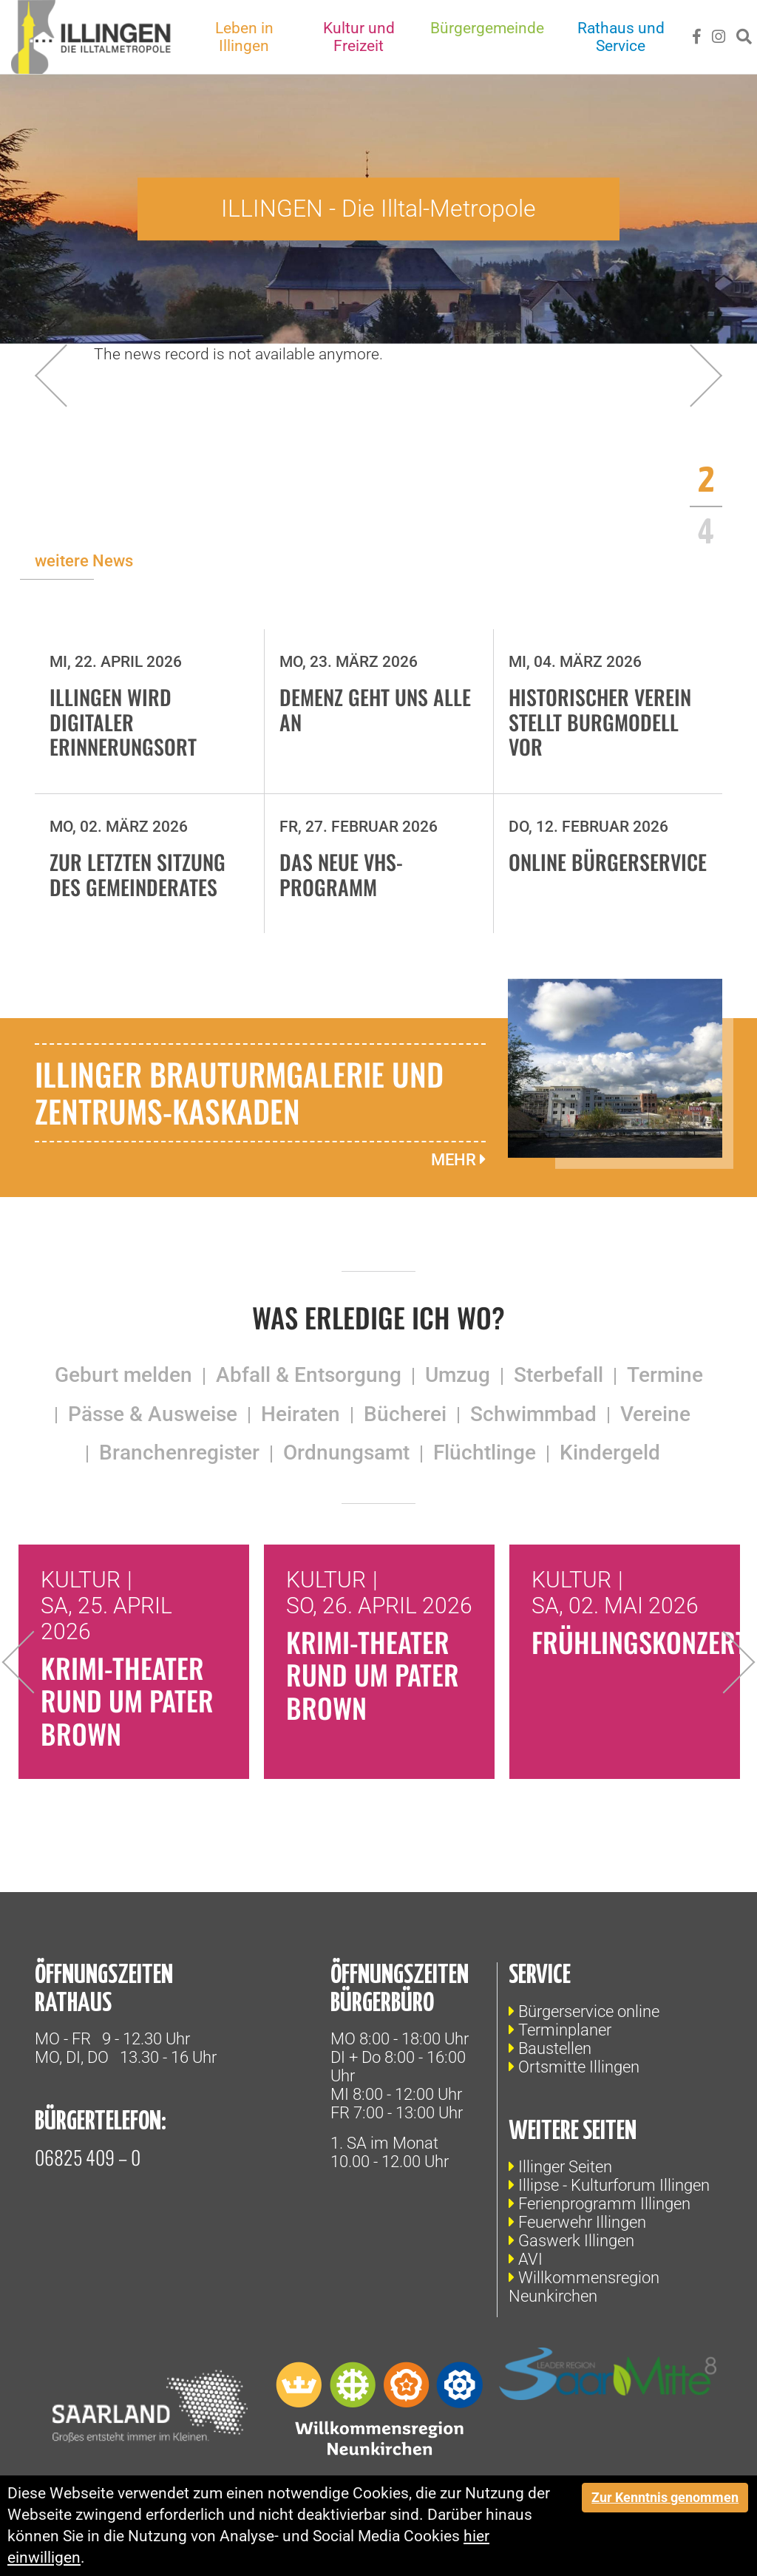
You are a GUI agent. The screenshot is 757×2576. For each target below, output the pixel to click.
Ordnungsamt (346, 1453)
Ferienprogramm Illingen (604, 2203)
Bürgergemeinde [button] (487, 28)
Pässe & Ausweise (152, 1415)
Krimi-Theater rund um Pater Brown (127, 1700)
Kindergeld (610, 1453)
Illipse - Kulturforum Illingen (614, 2185)
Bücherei (405, 1415)
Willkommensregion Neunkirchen (584, 2286)
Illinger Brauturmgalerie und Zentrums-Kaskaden (239, 1092)
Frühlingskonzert (639, 1641)
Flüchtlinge (484, 1453)
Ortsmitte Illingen (578, 2067)
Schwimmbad (533, 1415)
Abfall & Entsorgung (308, 1375)
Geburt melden (123, 1375)
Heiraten (300, 1415)
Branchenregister (179, 1453)
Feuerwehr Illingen (582, 2222)
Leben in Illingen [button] (245, 37)
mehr (458, 1159)
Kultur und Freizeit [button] (360, 37)
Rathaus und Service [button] (621, 37)
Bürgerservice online (588, 2011)
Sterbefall (558, 1375)
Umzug (457, 1375)
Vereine (655, 1415)
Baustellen (554, 2048)
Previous (33, 1662)
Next (724, 1662)
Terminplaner (564, 2030)
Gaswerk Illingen (576, 2240)
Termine (665, 1375)
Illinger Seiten (565, 2167)
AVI (530, 2259)
